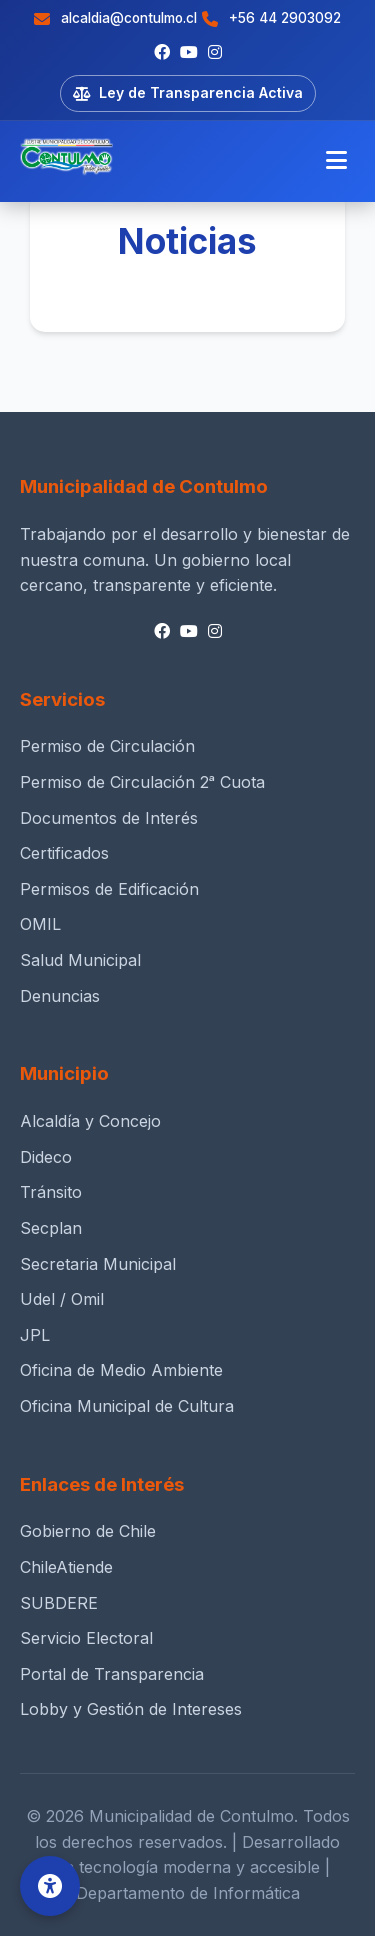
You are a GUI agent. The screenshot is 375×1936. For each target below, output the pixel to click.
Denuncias (60, 996)
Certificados (64, 853)
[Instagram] (215, 53)
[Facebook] (162, 53)
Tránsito (51, 1192)
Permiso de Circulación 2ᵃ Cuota (142, 782)
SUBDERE (59, 1603)
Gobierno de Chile (88, 1531)
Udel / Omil (62, 1299)
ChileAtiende (66, 1567)
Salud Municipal (80, 960)
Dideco (46, 1157)
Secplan (51, 1228)
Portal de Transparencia (112, 1674)
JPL (35, 1335)
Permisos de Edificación (109, 889)
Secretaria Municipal (98, 1264)
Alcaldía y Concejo (90, 1121)
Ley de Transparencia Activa (188, 92)
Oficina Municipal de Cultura (127, 1406)
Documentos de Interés (109, 818)
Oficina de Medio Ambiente (121, 1370)
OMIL (40, 924)
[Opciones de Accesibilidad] (50, 1886)
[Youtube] (189, 53)
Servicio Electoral (86, 1638)
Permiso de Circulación (107, 746)
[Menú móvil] (336, 161)
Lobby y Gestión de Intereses (131, 1709)
